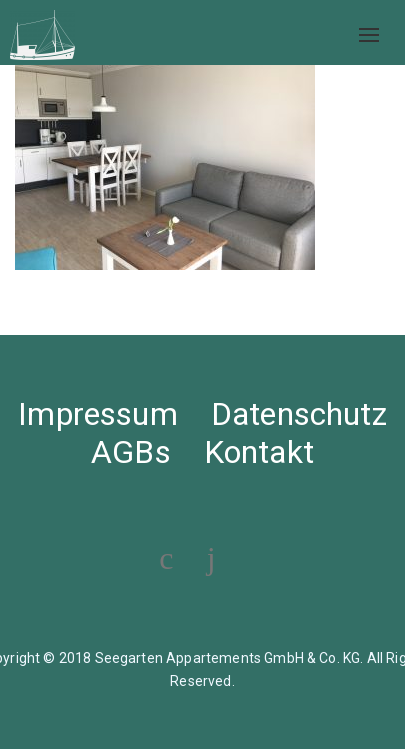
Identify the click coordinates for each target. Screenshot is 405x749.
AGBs (131, 452)
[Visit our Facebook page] (166, 558)
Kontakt (259, 452)
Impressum (97, 414)
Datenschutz (299, 414)
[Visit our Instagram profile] (211, 558)
